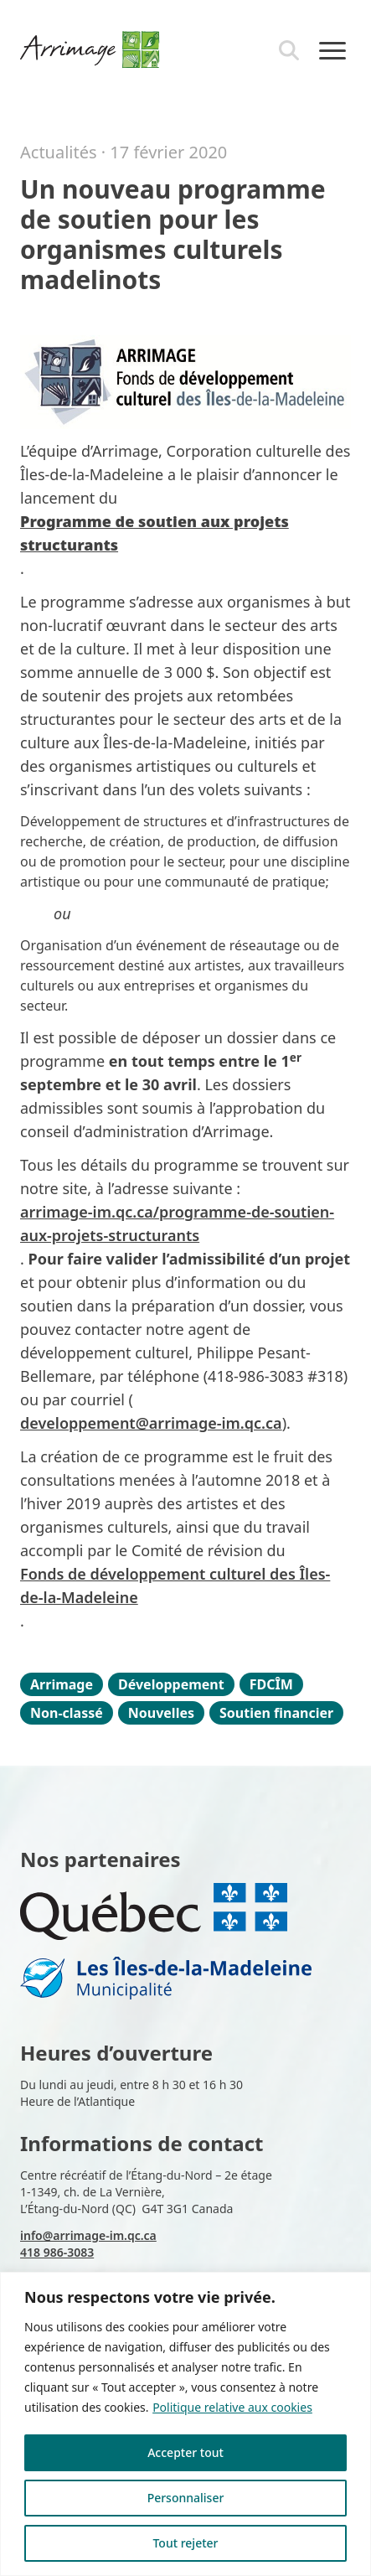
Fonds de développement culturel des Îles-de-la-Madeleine (175, 1585)
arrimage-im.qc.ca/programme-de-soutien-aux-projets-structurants (177, 1223)
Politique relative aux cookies (232, 2407)
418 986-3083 (57, 2252)
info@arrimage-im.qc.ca (88, 2235)
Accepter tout (185, 2452)
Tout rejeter (185, 2543)
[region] (185, 2424)
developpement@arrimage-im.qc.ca (151, 1423)
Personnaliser (185, 2498)
